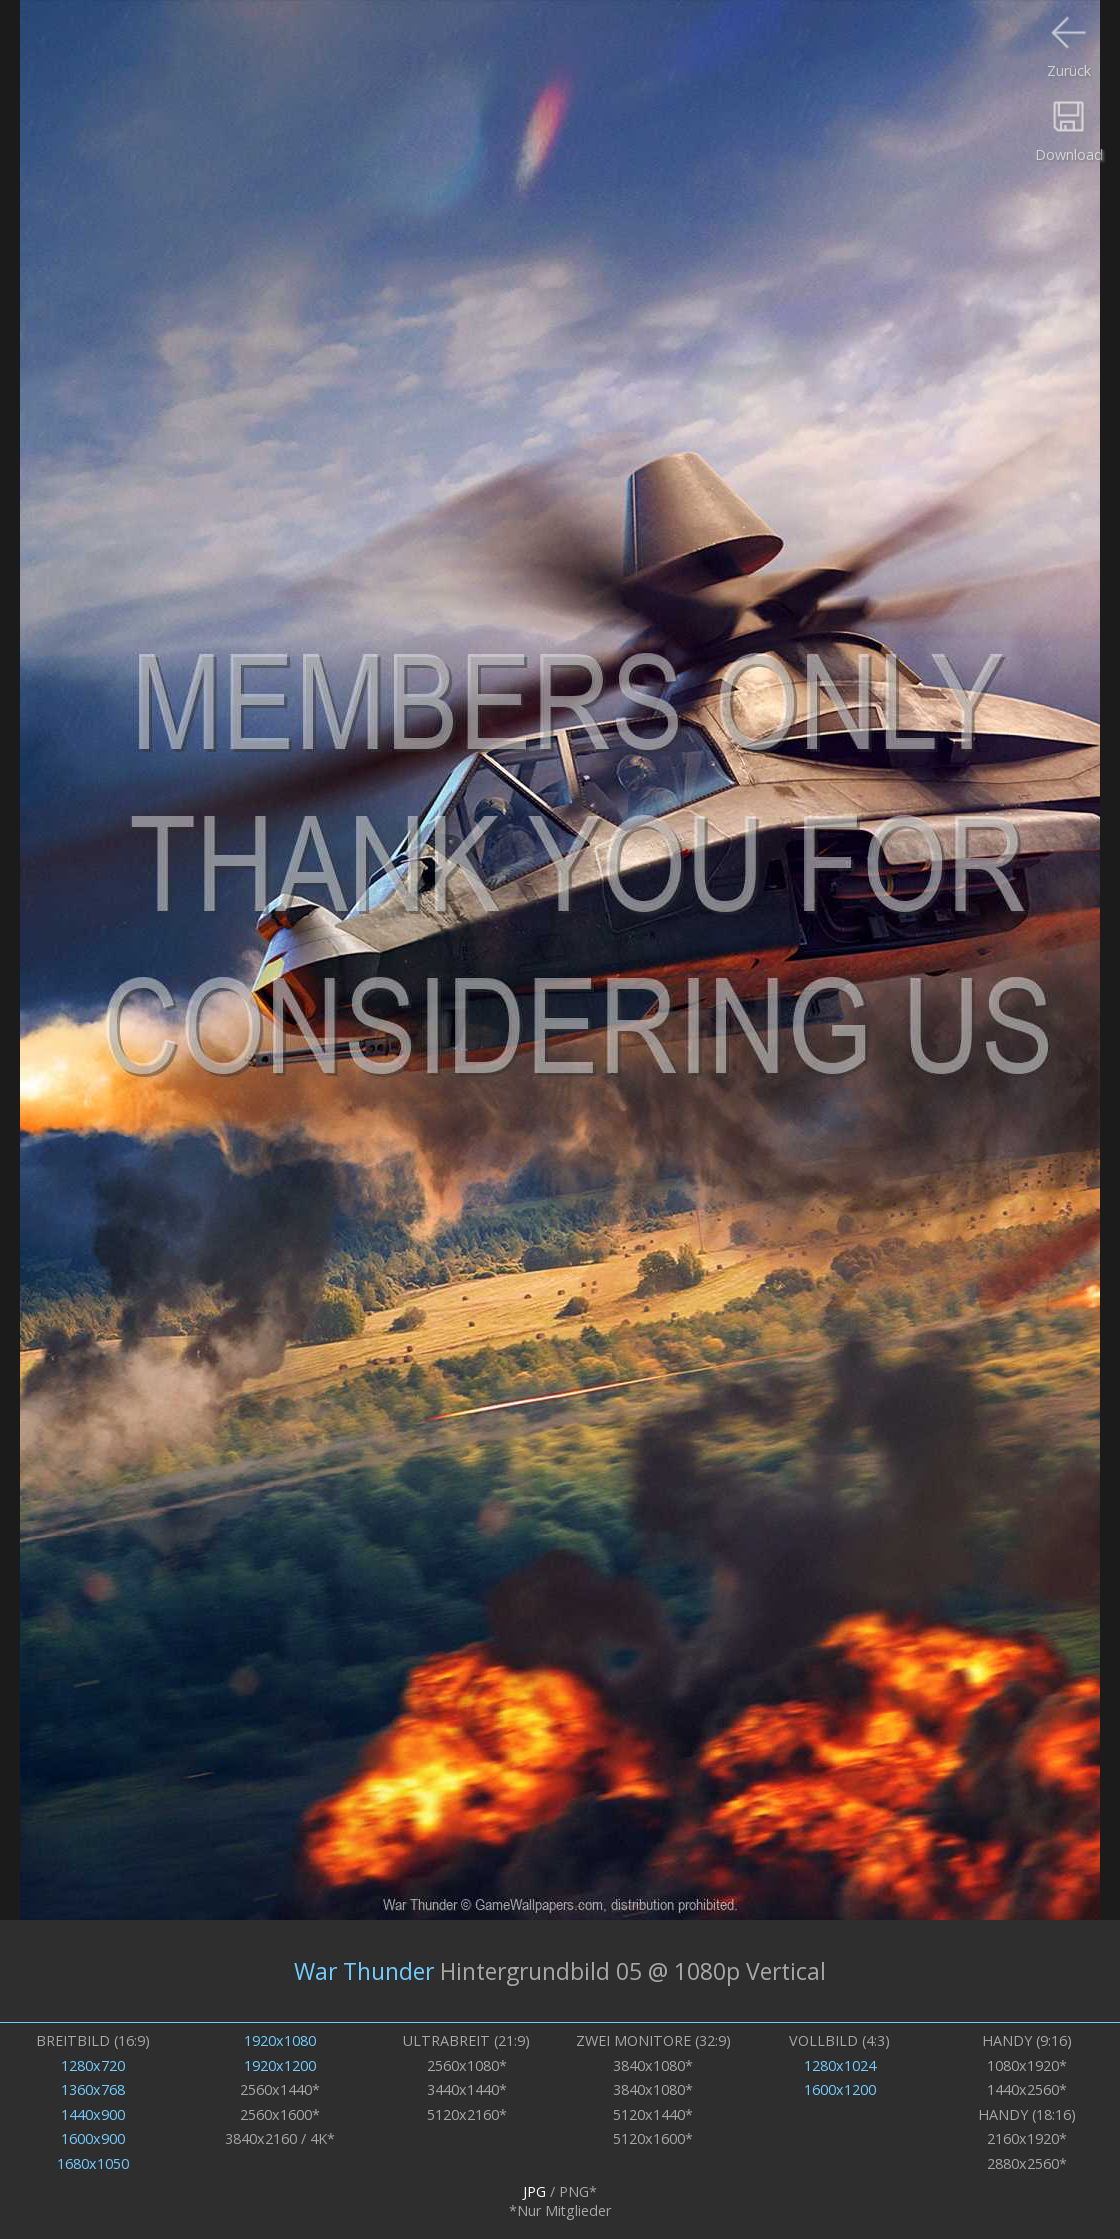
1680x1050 (93, 2163)
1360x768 (93, 2089)
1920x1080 (280, 2040)
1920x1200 (280, 2065)
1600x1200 (840, 2089)
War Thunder (364, 1971)
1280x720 (93, 2065)
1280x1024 (840, 2065)
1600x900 (93, 2138)
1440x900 (93, 2114)
